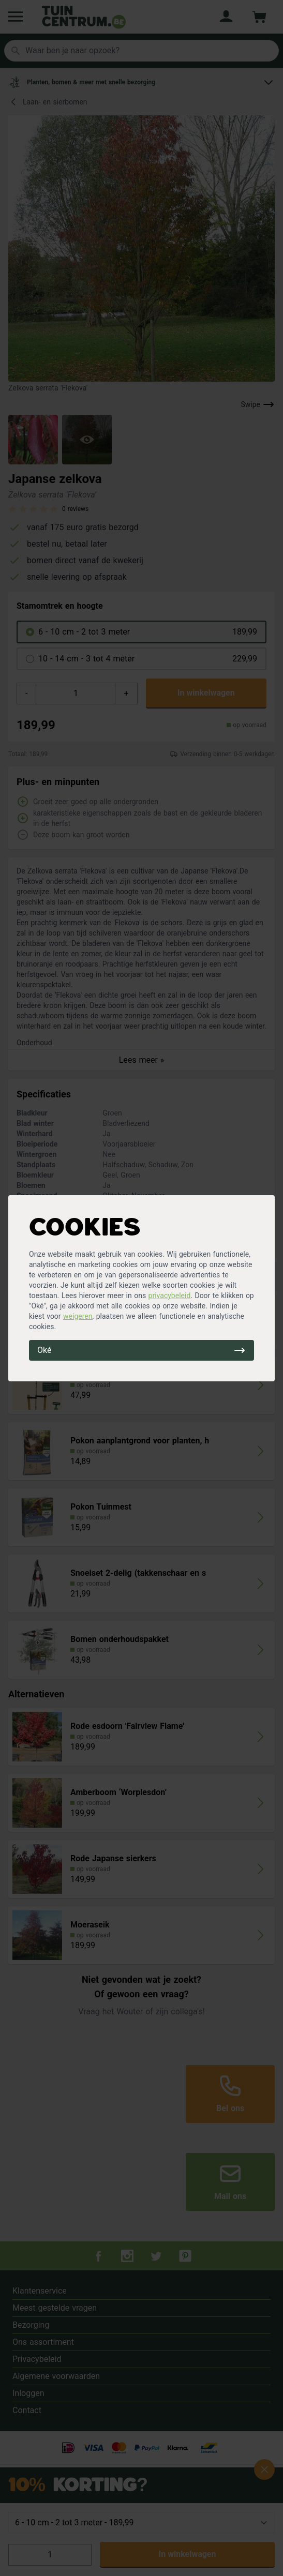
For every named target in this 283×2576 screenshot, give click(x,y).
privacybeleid (169, 1295)
